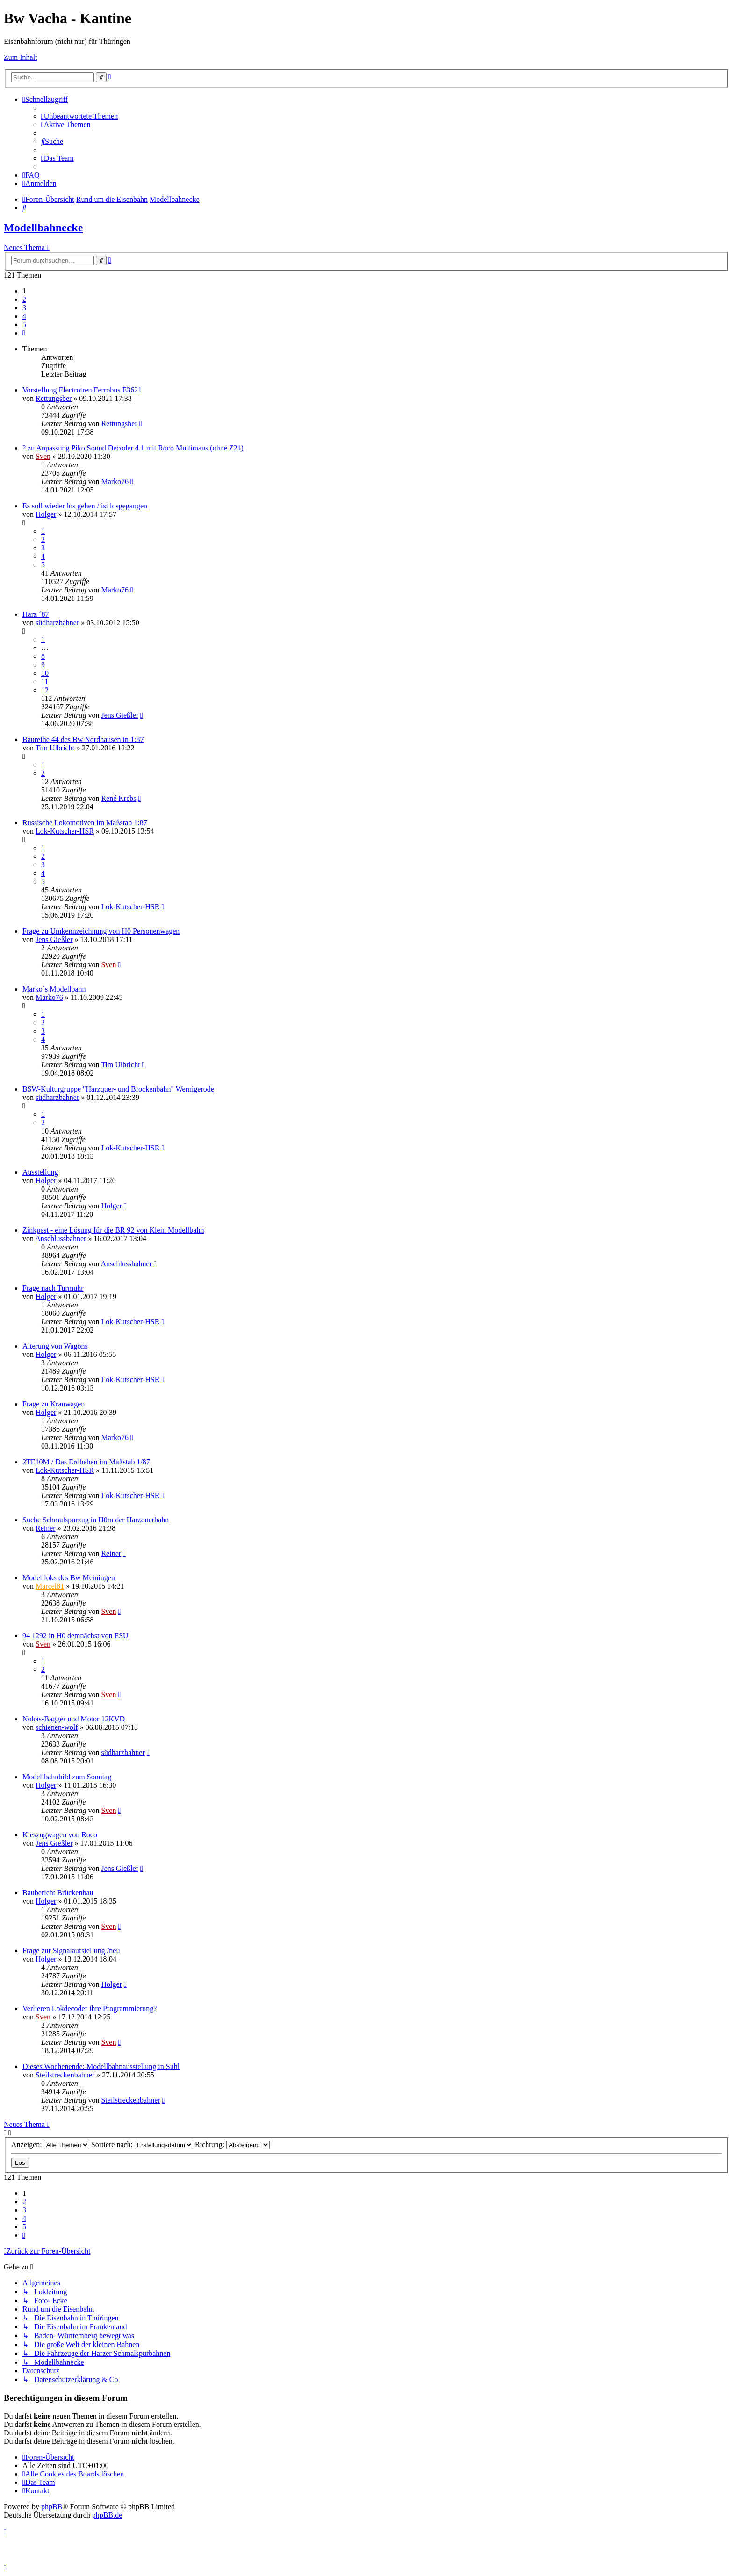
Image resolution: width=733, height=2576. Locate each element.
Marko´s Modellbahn (54, 989)
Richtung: (232, 2144)
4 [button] (24, 316)
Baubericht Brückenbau (57, 1893)
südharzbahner (57, 623)
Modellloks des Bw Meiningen (68, 1578)
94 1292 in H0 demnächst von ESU (75, 1636)
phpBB (51, 2507)
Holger (46, 514)
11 (44, 681)
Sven (43, 456)
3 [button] (24, 308)
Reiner (46, 1528)
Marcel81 (50, 1586)
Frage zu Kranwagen (53, 1404)
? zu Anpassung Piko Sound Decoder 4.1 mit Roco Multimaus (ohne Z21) (133, 448)
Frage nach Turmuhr (53, 1288)
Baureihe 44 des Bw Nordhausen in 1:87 (83, 739)
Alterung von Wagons (55, 1346)
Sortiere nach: (142, 2144)
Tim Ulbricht (55, 748)
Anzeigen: (50, 2144)
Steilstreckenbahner (65, 2075)
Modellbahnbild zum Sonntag (66, 1777)
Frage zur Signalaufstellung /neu (71, 1951)
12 (45, 690)
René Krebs (118, 798)
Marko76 (115, 481)
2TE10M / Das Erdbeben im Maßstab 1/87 (86, 1462)
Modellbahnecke (43, 227)
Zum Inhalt (20, 57)
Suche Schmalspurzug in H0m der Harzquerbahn (95, 1520)
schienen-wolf (57, 1727)
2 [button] (24, 299)
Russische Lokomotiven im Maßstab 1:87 (84, 823)
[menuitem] (79, 116)
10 (45, 673)
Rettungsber (54, 398)
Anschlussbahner (60, 1238)
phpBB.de (107, 2515)
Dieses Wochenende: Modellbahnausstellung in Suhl (101, 2066)
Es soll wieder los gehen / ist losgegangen (84, 506)
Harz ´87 (35, 614)
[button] (23, 333)
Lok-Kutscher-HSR (65, 831)
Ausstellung (40, 1172)
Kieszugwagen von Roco (59, 1835)
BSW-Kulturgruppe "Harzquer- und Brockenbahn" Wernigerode (118, 1089)
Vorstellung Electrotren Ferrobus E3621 (82, 390)
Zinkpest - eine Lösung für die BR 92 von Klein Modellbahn (113, 1230)
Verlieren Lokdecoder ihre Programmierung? (89, 2008)
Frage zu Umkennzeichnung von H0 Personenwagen (101, 931)
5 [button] (24, 324)
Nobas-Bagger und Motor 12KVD (73, 1719)
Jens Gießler (119, 715)
